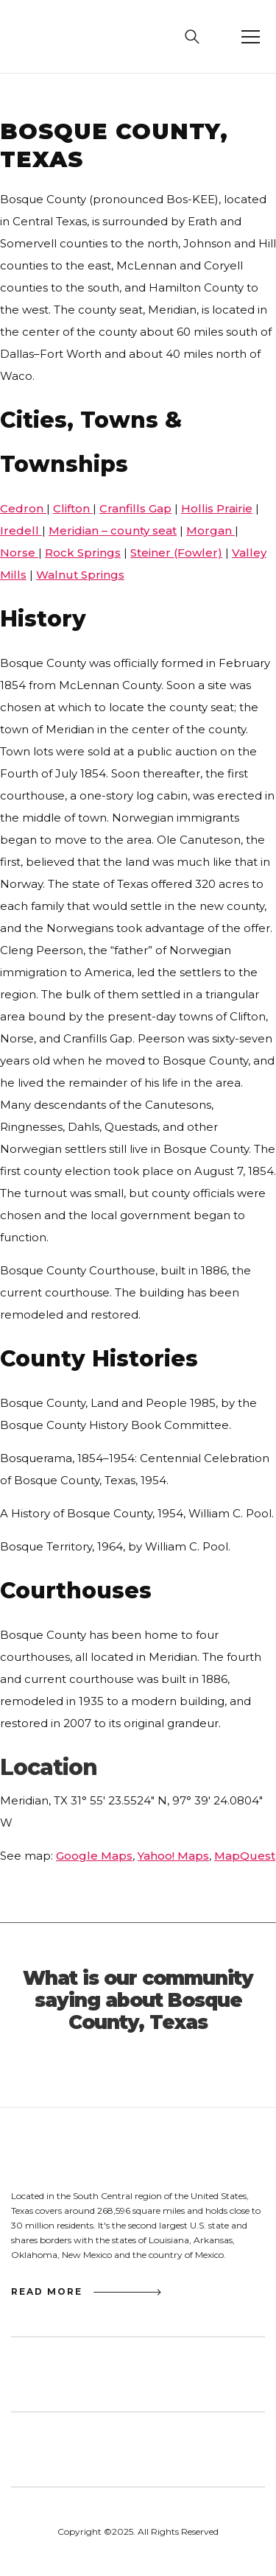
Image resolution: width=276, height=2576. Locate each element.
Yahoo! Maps (173, 1856)
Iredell (21, 530)
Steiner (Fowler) (176, 553)
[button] (250, 37)
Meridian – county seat (113, 530)
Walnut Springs (80, 575)
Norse (19, 553)
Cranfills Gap (135, 508)
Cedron (23, 508)
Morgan (210, 530)
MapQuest (244, 1856)
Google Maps (94, 1856)
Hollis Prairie (216, 508)
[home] (45, 37)
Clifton (73, 508)
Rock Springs (83, 553)
